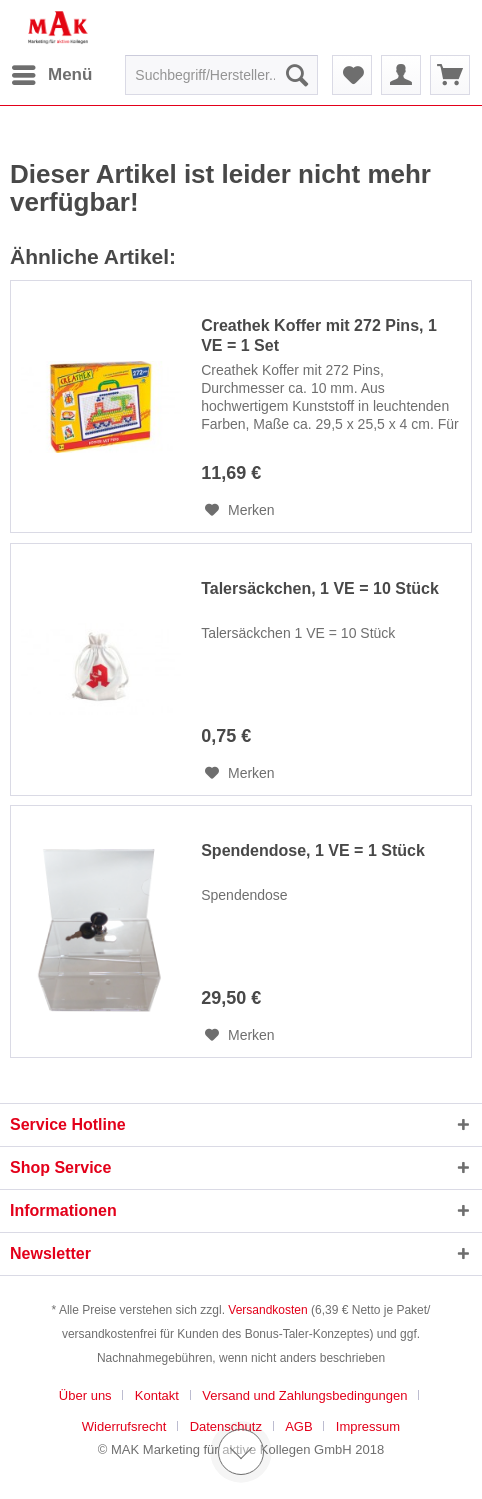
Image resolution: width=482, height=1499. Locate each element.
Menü (52, 71)
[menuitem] (51, 75)
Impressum (368, 1426)
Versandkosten (267, 1310)
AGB (298, 1426)
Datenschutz (226, 1426)
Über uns (85, 1395)
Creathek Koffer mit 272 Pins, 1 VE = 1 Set (319, 335)
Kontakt (157, 1395)
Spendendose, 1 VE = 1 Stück (313, 850)
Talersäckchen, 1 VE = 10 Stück (320, 588)
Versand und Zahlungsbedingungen (304, 1395)
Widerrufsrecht (124, 1426)
